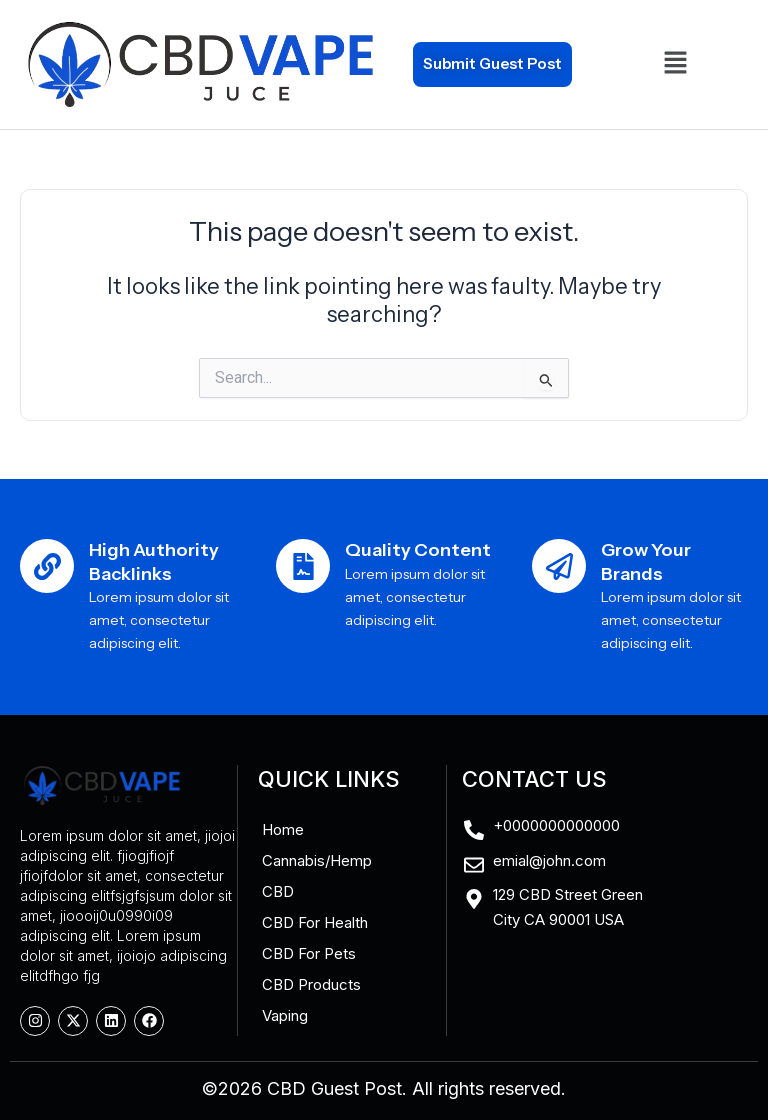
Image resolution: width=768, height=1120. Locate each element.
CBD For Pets (309, 953)
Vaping (285, 1015)
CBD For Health (315, 922)
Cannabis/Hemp (317, 860)
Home (283, 829)
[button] (676, 64)
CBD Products (311, 984)
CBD (278, 891)
